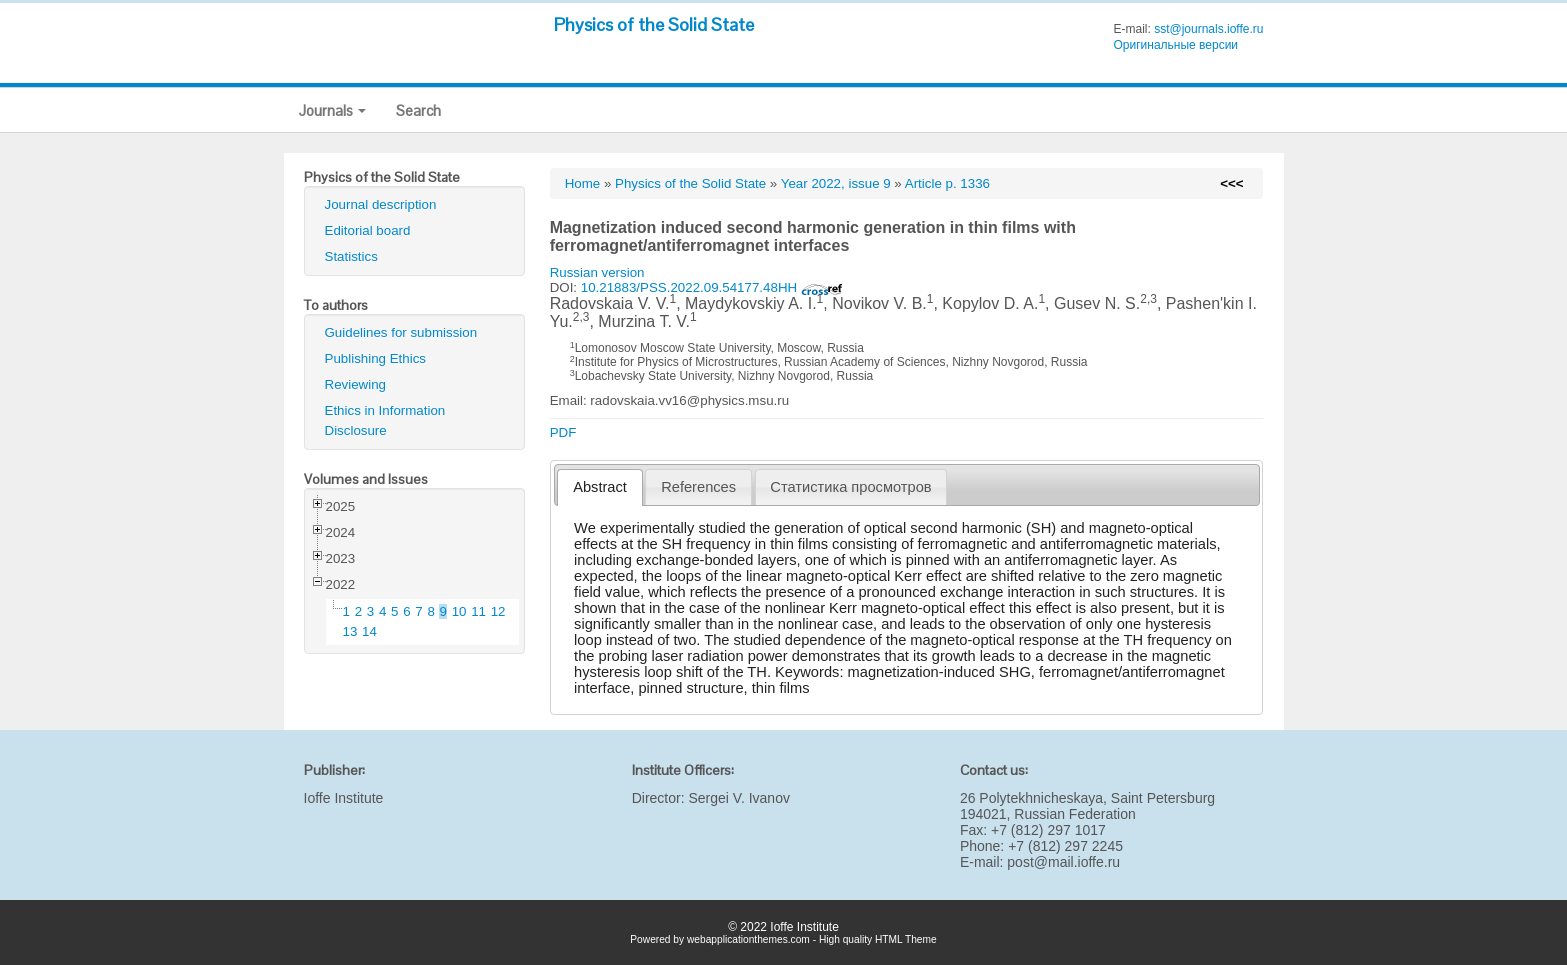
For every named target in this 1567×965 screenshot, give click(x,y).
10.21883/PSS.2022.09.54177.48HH (712, 287)
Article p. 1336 (947, 183)
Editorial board (368, 230)
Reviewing (356, 384)
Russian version (597, 272)
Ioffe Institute (344, 798)
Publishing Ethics (376, 358)
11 (478, 611)
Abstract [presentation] (600, 487)
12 (498, 611)
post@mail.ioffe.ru (1063, 862)
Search (418, 110)
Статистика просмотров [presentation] (850, 487)
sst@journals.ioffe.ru (1208, 29)
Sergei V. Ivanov (738, 798)
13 (350, 631)
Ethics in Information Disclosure (385, 420)
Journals (332, 110)
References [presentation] (698, 487)
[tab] (599, 487)
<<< (1231, 183)
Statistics (351, 256)
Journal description (381, 204)
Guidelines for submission (401, 332)
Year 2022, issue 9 (836, 183)
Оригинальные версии (1175, 45)
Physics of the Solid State (654, 24)
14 (369, 631)
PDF (563, 432)
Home (583, 183)
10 (459, 611)
